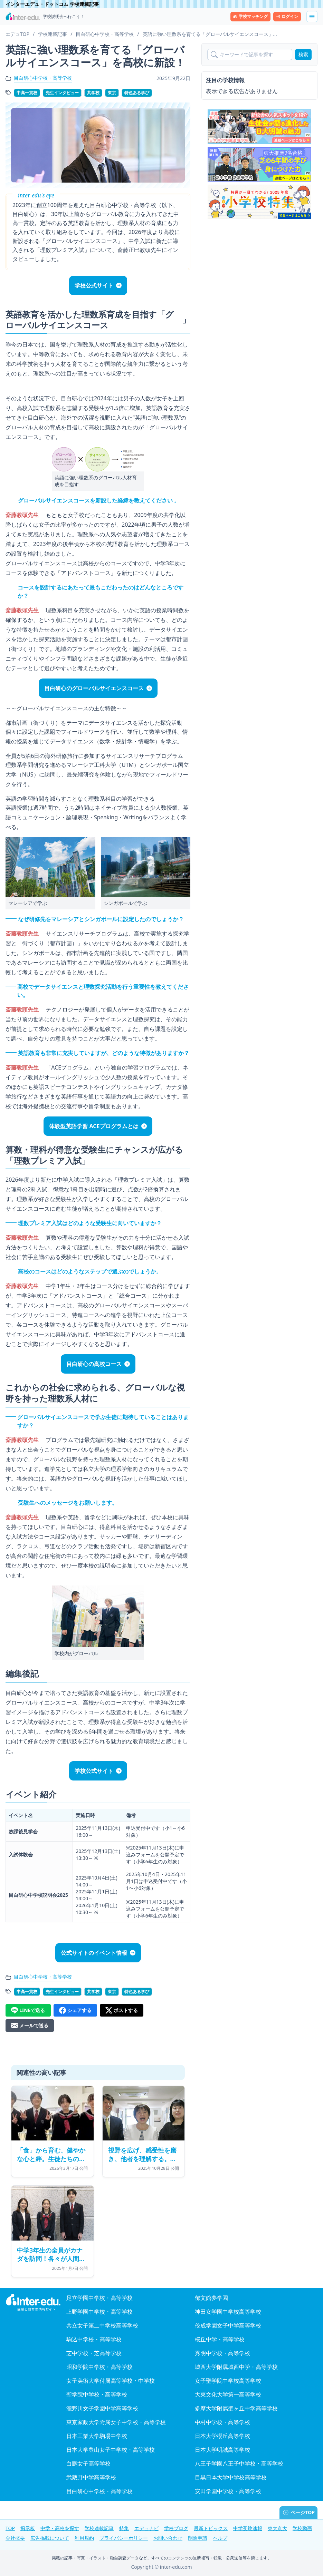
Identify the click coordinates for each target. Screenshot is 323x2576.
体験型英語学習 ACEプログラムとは (93, 1126)
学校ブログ (176, 2528)
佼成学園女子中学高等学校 (228, 2325)
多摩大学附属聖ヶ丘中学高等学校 (236, 2408)
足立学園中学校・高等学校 (99, 2298)
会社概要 (15, 2538)
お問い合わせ (167, 2538)
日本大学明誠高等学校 (222, 2449)
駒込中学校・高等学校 (94, 2339)
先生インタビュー (62, 93)
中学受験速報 (247, 2528)
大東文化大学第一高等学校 (228, 2394)
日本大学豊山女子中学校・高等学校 (110, 2449)
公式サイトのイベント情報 (94, 1953)
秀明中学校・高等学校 (222, 2353)
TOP (10, 2528)
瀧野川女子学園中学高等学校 (102, 2408)
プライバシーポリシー (123, 2538)
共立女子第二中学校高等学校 (102, 2325)
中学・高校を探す (59, 2528)
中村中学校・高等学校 (222, 2422)
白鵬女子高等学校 (88, 2463)
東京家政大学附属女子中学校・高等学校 (116, 2422)
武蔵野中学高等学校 (91, 2477)
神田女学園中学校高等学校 (228, 2311)
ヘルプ (220, 2538)
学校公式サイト (94, 285)
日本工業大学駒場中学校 (96, 2436)
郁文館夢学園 (211, 2298)
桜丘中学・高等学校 (220, 2339)
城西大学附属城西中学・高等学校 (236, 2367)
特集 (124, 2528)
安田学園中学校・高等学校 (228, 2491)
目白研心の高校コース (94, 1364)
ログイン (287, 16)
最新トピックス (211, 2528)
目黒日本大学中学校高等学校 (231, 2477)
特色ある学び (136, 93)
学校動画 (302, 2528)
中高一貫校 (27, 93)
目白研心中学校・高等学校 (43, 78)
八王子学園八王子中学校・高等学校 (239, 2463)
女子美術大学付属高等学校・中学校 (110, 2380)
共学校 (93, 93)
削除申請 (197, 2538)
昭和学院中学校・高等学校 (99, 2367)
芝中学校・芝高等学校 (94, 2353)
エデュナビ (146, 2528)
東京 (112, 93)
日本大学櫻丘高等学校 (222, 2436)
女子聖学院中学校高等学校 (228, 2380)
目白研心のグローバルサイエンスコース (94, 688)
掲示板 (27, 2528)
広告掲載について (49, 2538)
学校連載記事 (99, 2528)
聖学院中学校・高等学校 (96, 2394)
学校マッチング (250, 16)
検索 (303, 54)
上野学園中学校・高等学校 (99, 2311)
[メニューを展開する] (311, 16)
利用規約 (84, 2538)
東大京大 (277, 2528)
